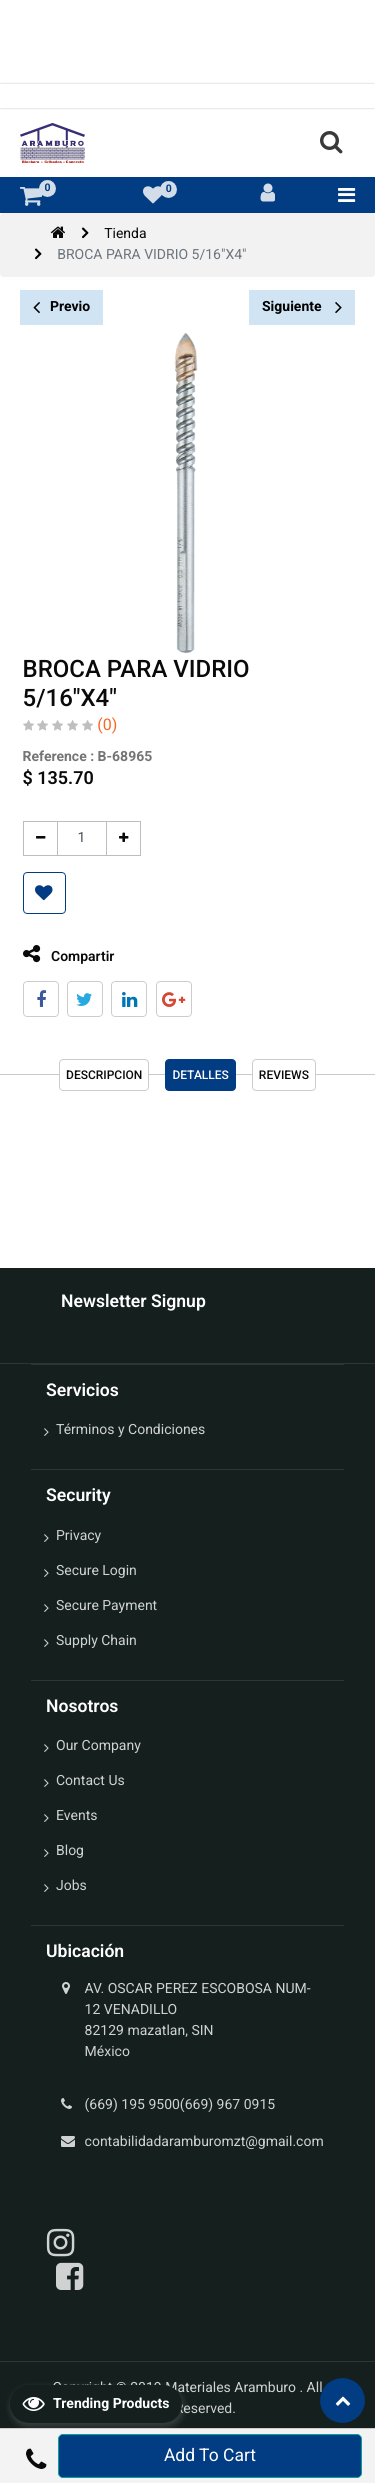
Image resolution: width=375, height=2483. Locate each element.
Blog (70, 1851)
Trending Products (96, 2403)
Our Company (98, 1746)
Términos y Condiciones (130, 1430)
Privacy (78, 1536)
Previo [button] (61, 307)
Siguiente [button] (302, 307)
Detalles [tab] (200, 1075)
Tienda (125, 234)
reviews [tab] (284, 1075)
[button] (43, 893)
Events (76, 1816)
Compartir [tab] (68, 954)
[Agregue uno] (122, 838)
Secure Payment (106, 1606)
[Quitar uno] (39, 838)
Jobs (71, 1886)
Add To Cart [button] (210, 2456)
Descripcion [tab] (104, 1075)
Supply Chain (96, 1641)
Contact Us (90, 1781)
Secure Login (96, 1571)
